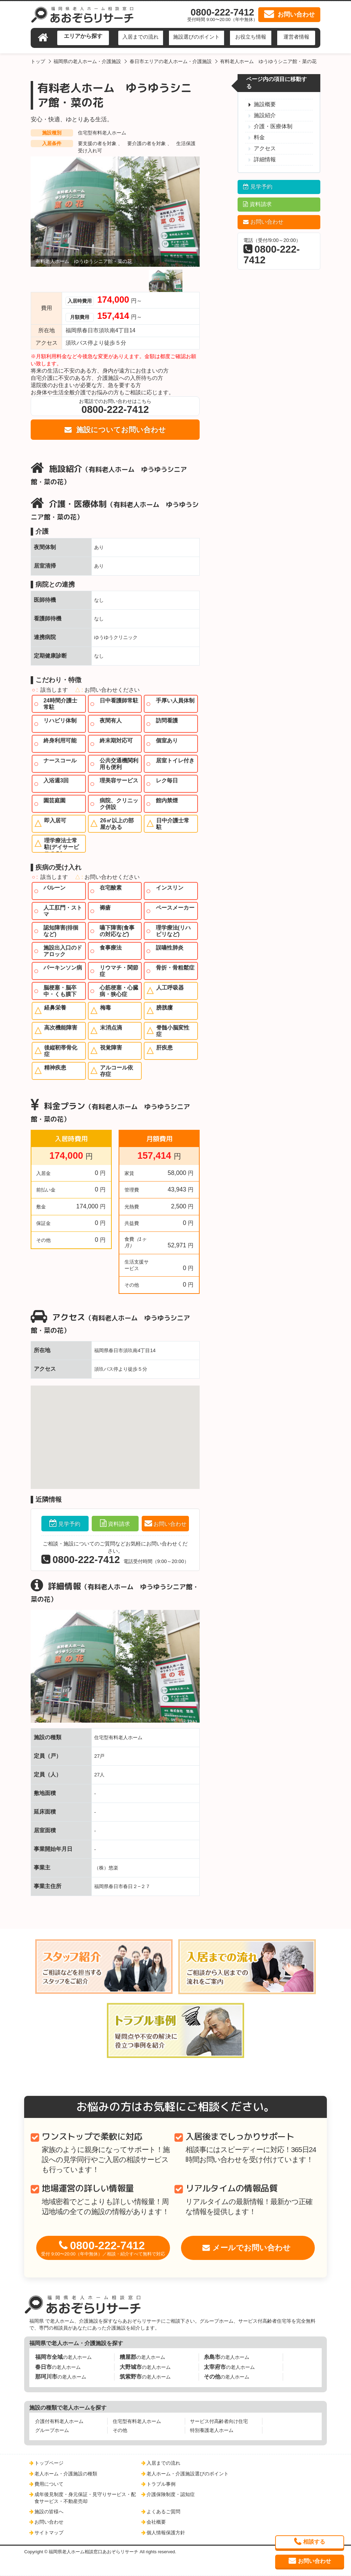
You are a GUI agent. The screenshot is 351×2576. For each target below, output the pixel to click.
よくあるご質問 (163, 2511)
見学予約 (69, 1524)
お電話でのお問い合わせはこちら (115, 407)
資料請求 (119, 1524)
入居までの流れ (140, 37)
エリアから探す (83, 36)
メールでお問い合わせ (251, 2248)
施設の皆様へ (48, 2511)
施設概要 (265, 104)
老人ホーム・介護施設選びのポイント (188, 2473)
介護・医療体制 (273, 126)
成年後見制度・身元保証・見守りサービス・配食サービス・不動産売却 (85, 2498)
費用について (48, 2484)
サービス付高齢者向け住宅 (219, 2421)
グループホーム (52, 2430)
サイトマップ (48, 2532)
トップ (38, 61)
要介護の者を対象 (147, 143)
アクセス (265, 148)
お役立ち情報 (250, 37)
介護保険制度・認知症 (171, 2494)
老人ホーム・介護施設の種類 (65, 2473)
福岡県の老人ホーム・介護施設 (87, 61)
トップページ (48, 2463)
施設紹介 (265, 115)
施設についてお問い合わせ (120, 430)
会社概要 (156, 2522)
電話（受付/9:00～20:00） (272, 251)
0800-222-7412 (103, 2248)
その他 (120, 2430)
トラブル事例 (161, 2484)
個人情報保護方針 (166, 2532)
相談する (314, 2542)
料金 (259, 137)
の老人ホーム (63, 2357)
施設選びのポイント (196, 37)
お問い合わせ (170, 1524)
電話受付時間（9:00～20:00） (115, 1560)
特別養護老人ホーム (211, 2430)
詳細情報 (265, 159)
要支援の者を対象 (98, 143)
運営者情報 (296, 37)
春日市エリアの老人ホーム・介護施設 (171, 61)
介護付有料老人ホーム (59, 2421)
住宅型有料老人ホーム (102, 132)
